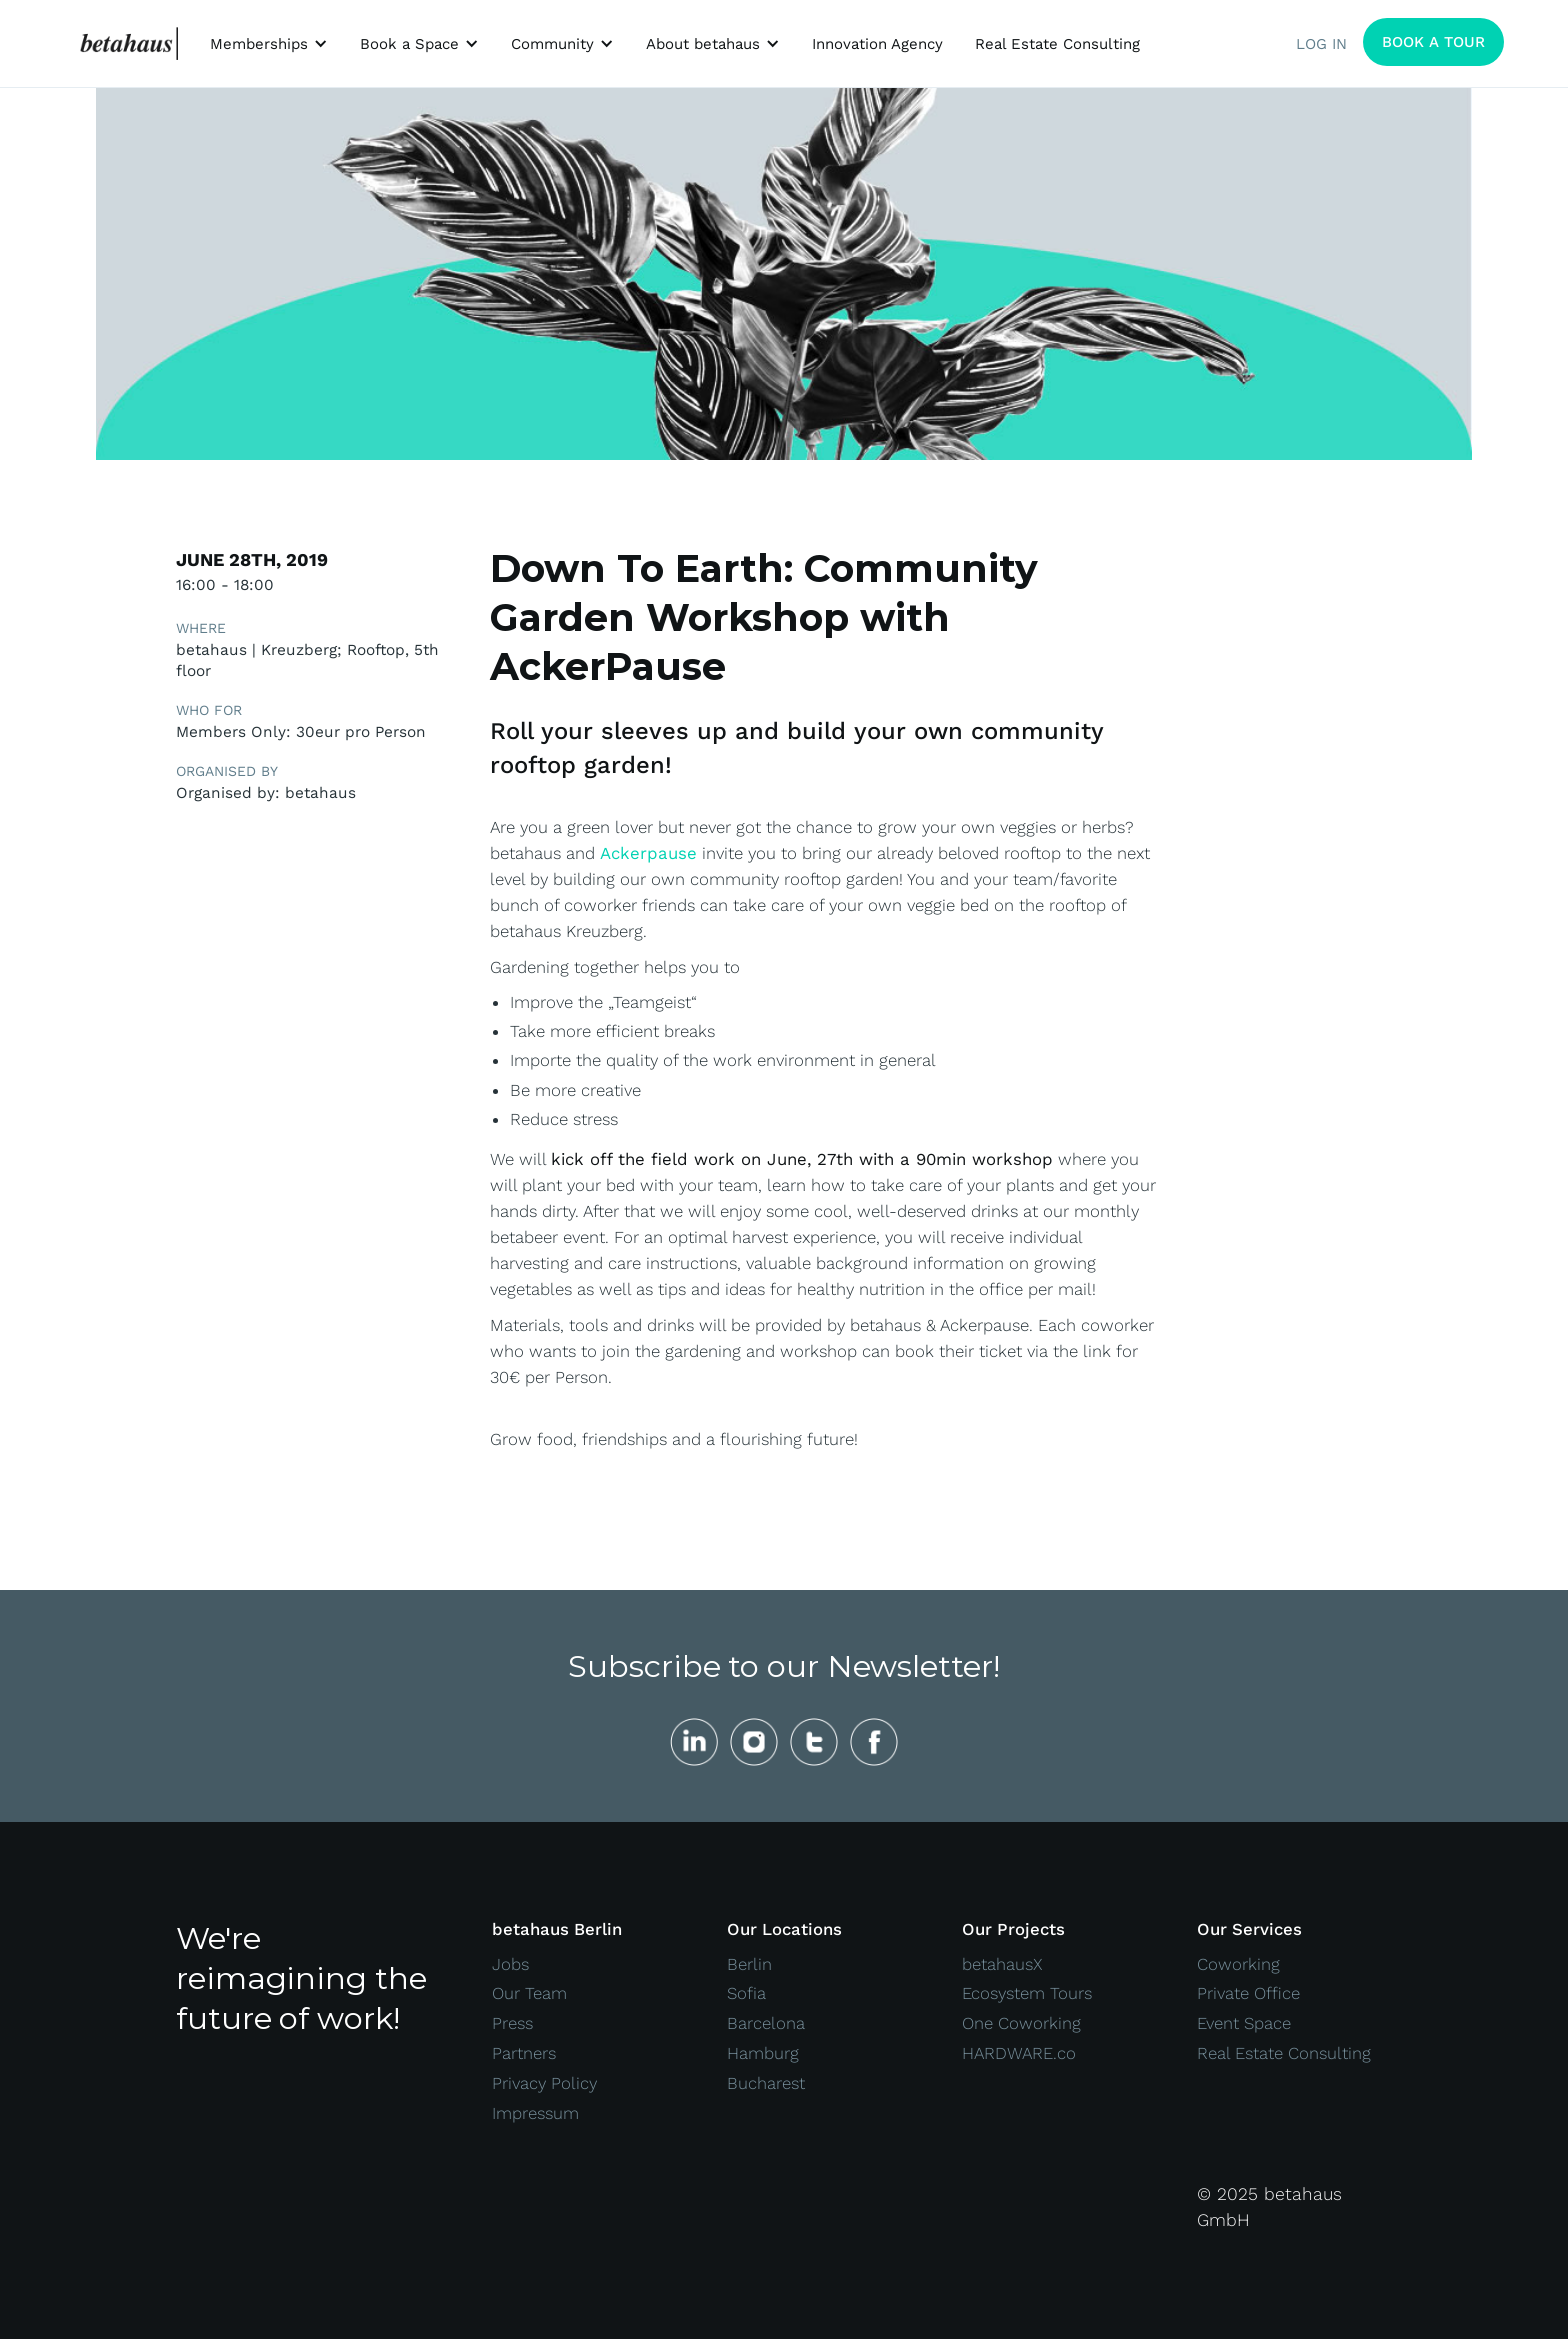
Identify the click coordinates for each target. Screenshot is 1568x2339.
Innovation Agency (877, 44)
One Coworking (1021, 2023)
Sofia (746, 1993)
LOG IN (1321, 44)
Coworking (1238, 1964)
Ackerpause (648, 853)
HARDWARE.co (1019, 2053)
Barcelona (766, 2023)
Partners (524, 2053)
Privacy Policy (544, 2083)
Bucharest (766, 2083)
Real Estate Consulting (1057, 44)
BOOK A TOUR (1433, 42)
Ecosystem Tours (1027, 1993)
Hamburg (763, 2053)
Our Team (529, 1993)
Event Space (1244, 2023)
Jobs (510, 1964)
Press (512, 2023)
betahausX (1002, 1964)
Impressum (535, 2113)
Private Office (1248, 1993)
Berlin (749, 1964)
